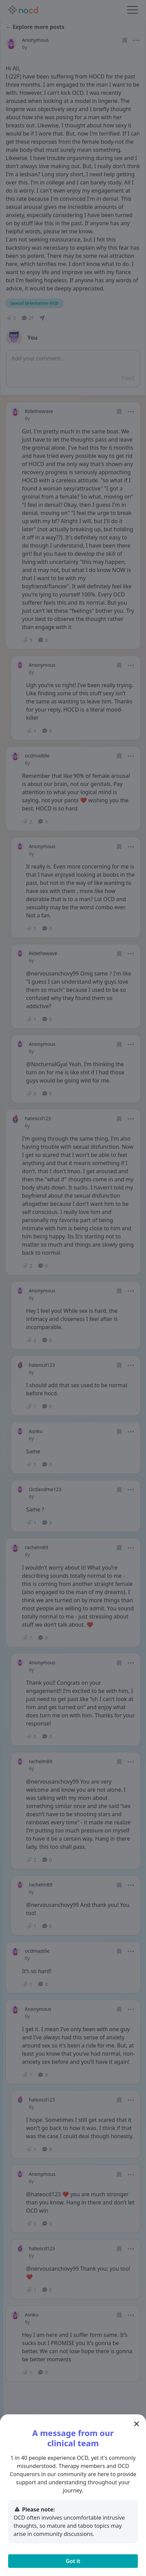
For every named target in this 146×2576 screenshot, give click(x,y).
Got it (73, 2561)
